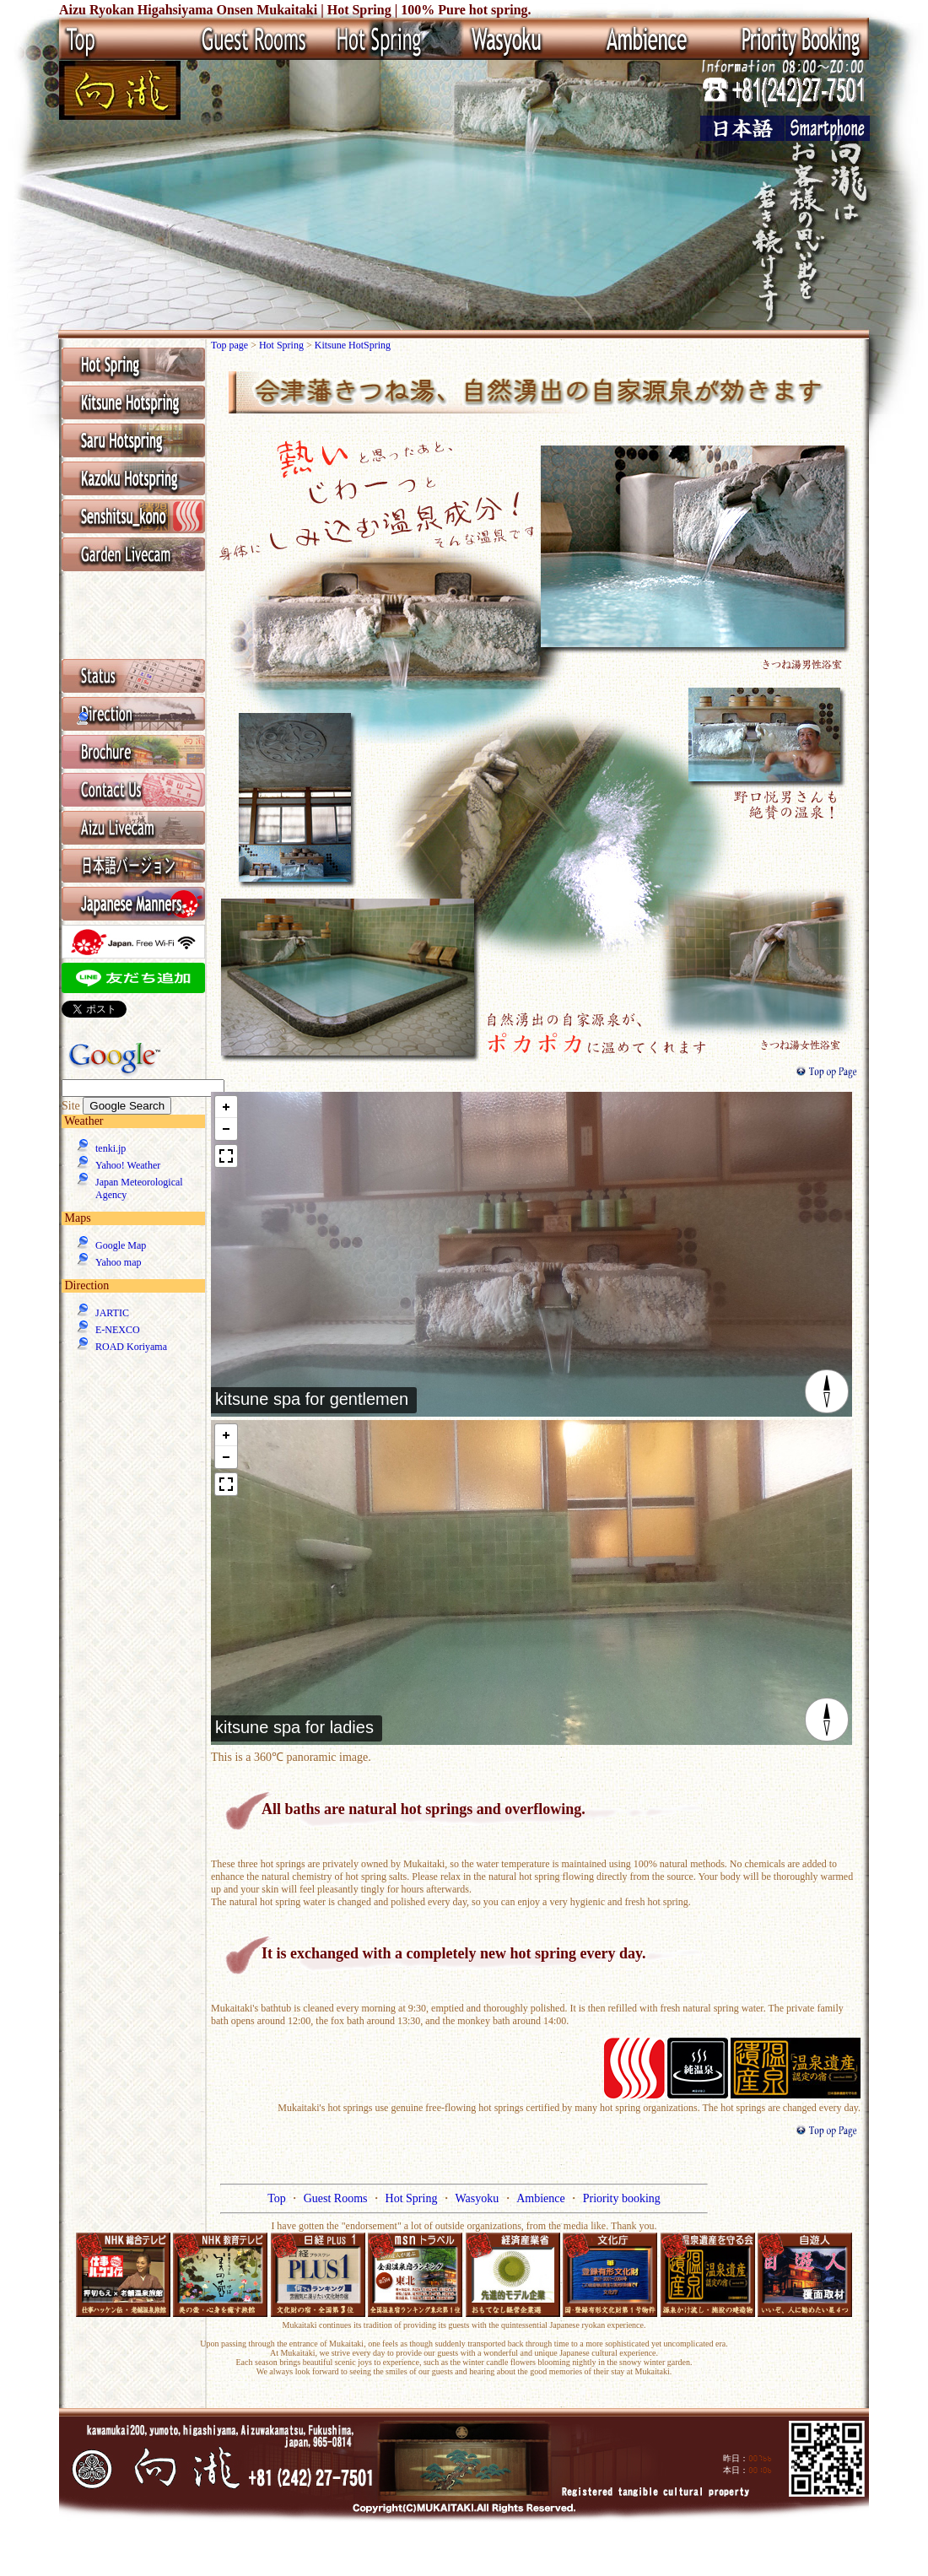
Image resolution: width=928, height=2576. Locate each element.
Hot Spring (282, 345)
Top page (231, 345)
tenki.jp (110, 1148)
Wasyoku (478, 2198)
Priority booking (622, 2198)
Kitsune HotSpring (353, 345)
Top (278, 2198)
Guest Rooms (337, 2198)
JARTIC (112, 1313)
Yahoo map (118, 1262)
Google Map (120, 1245)
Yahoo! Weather (127, 1165)
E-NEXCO (117, 1330)
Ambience (542, 2198)
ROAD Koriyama (131, 1347)
